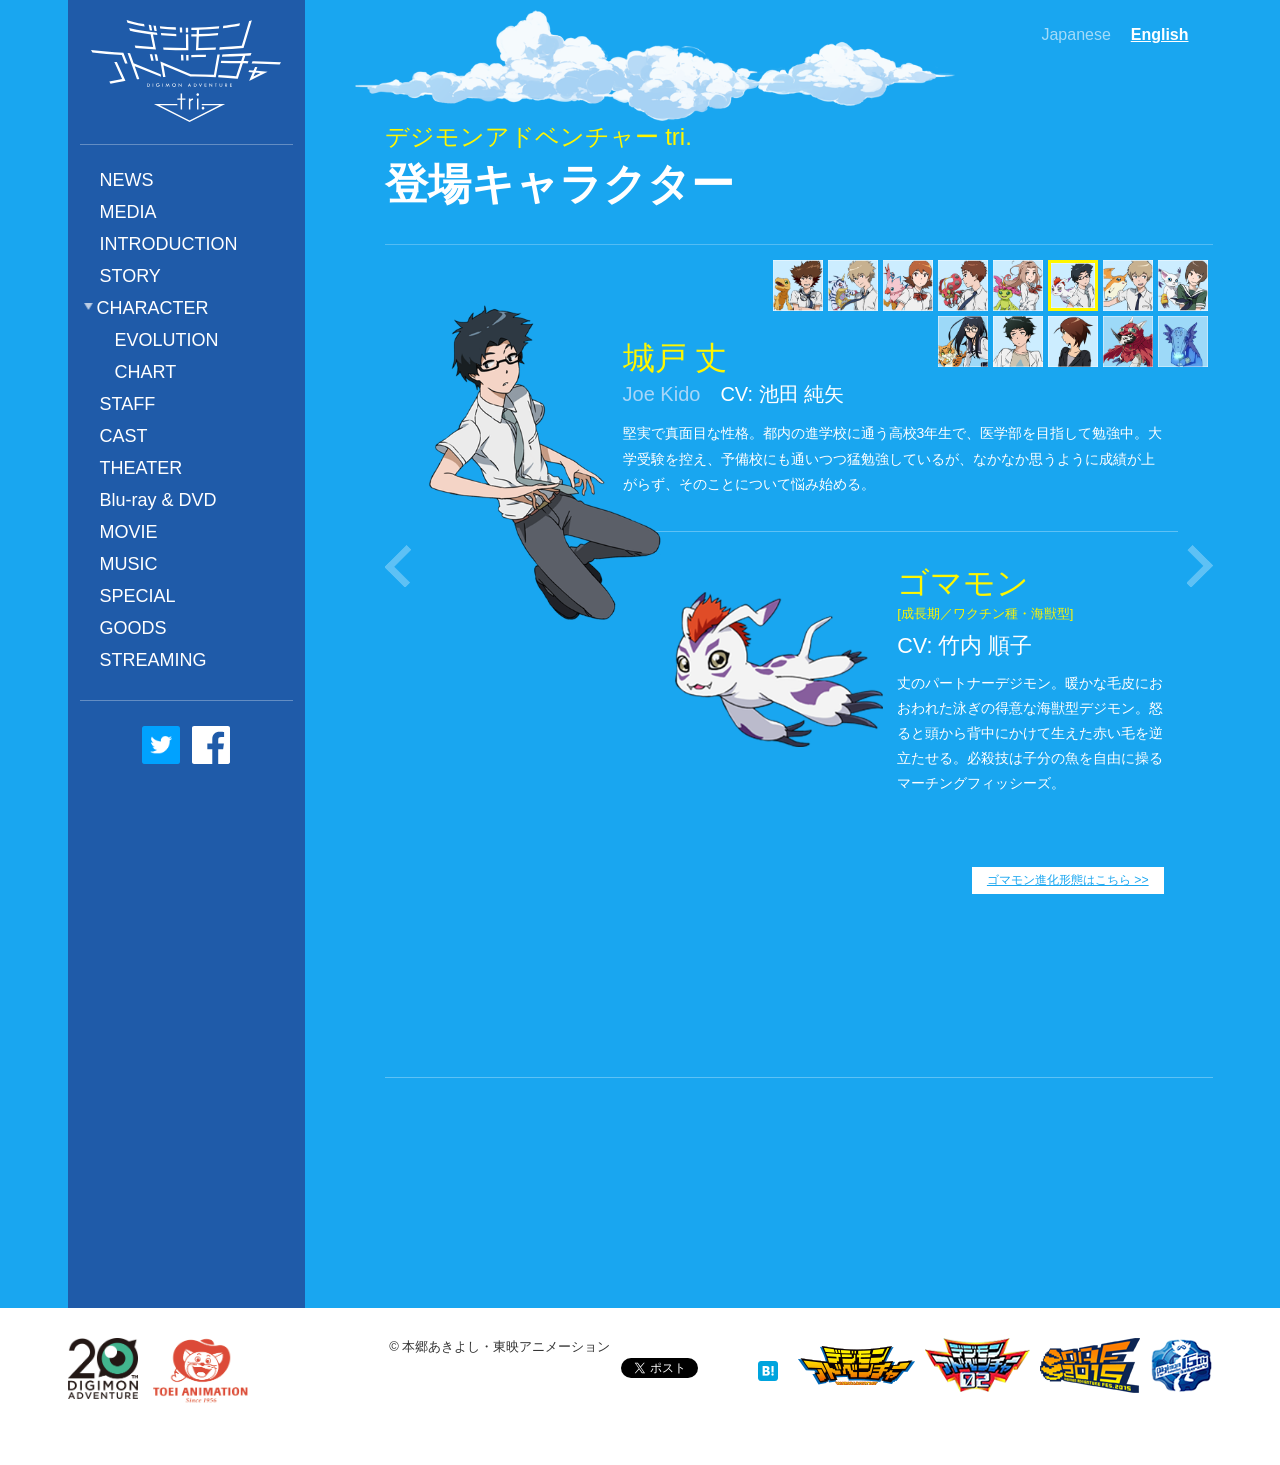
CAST (124, 436)
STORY (130, 276)
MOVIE (129, 532)
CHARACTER (153, 308)
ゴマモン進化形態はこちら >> (1068, 880)
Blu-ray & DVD (158, 500)
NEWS (127, 180)
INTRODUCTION (169, 244)
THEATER (141, 468)
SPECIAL (138, 596)
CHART (146, 372)
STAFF (128, 404)
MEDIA (128, 212)
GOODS (133, 628)
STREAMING (153, 660)
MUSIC (129, 564)
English (1160, 34)
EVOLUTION (167, 340)
